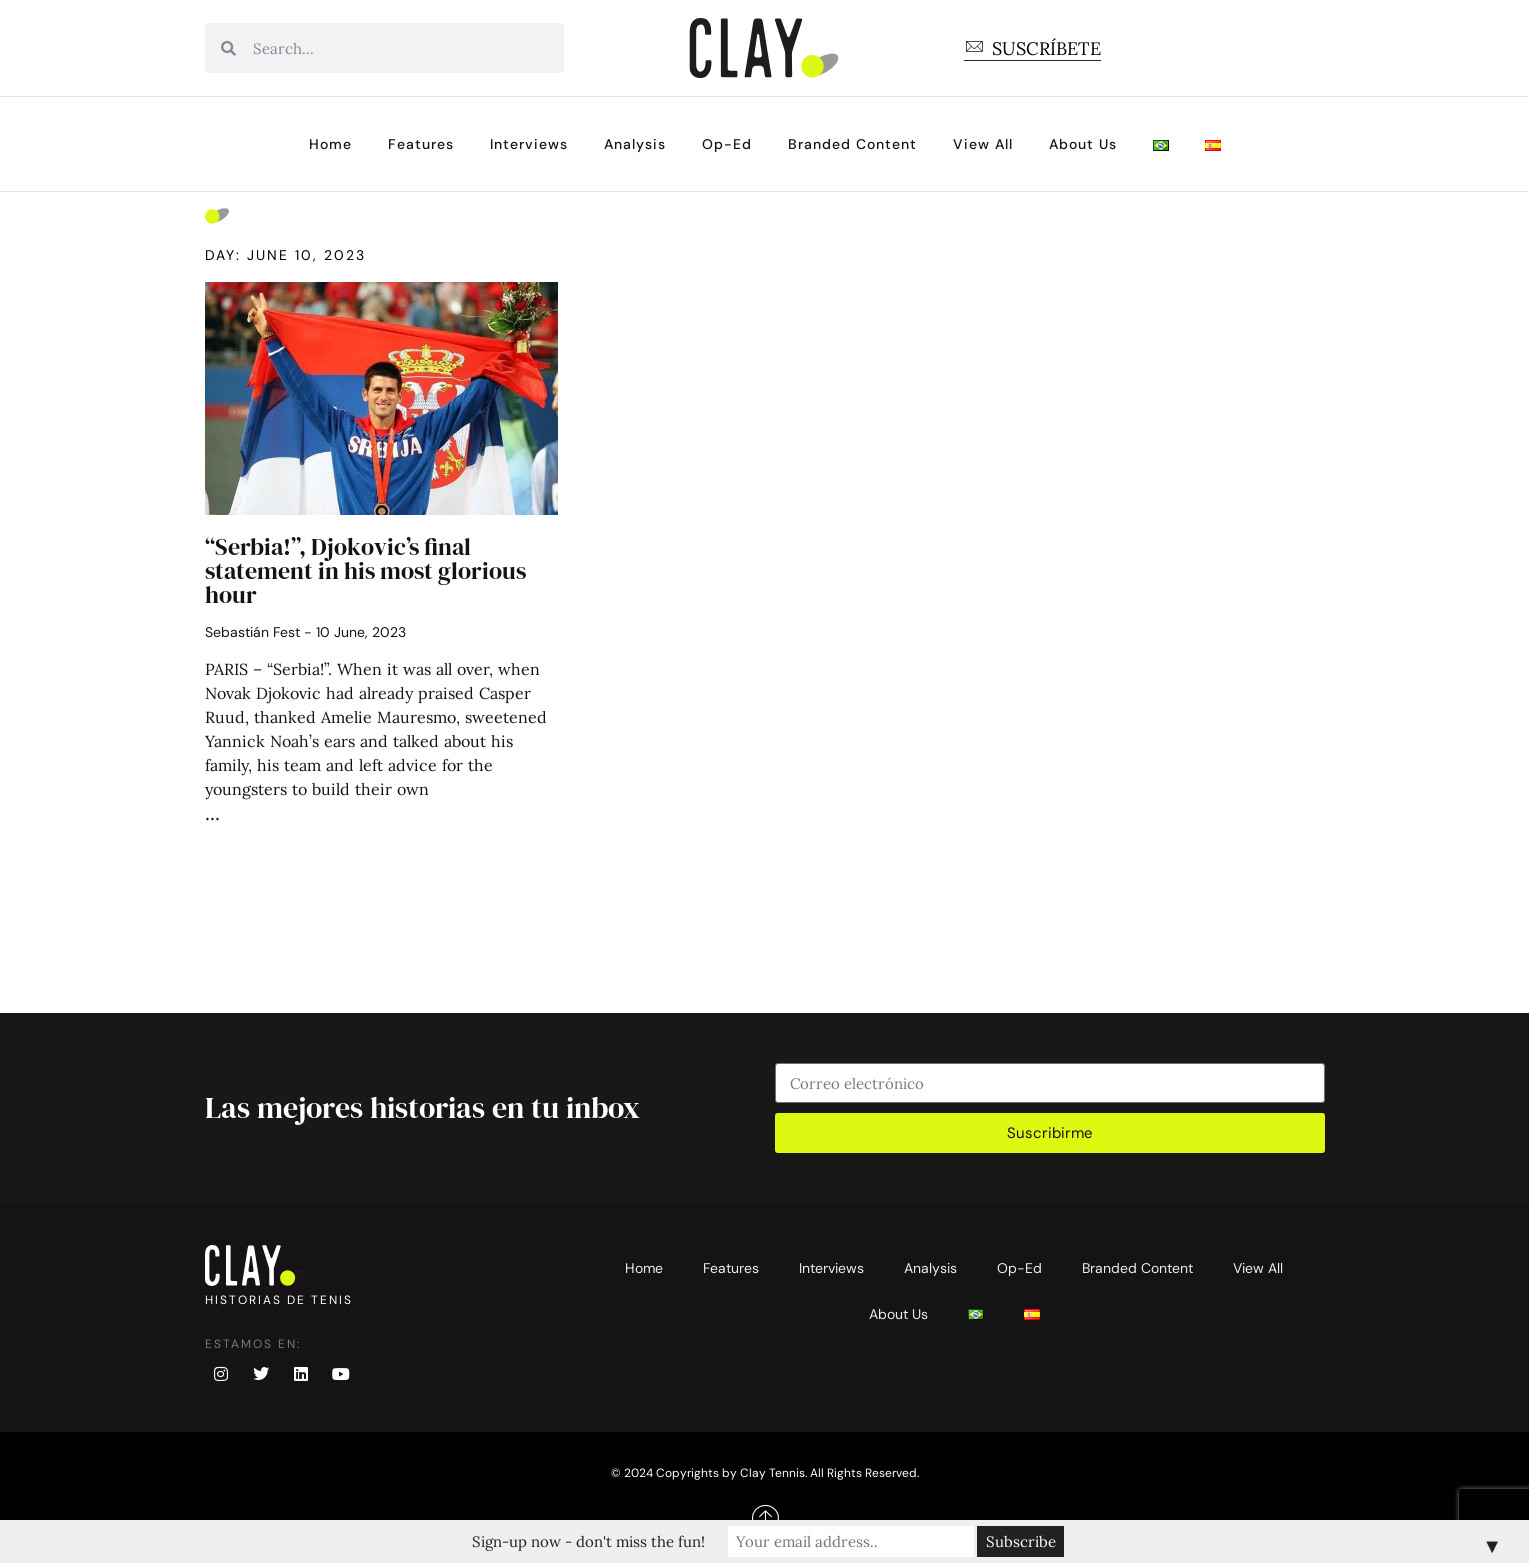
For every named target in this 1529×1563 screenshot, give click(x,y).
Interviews (529, 144)
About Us (1083, 144)
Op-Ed (727, 144)
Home (330, 144)
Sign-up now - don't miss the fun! (592, 1541)
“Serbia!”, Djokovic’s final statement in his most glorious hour (365, 570)
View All (983, 144)
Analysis (635, 144)
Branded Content (852, 144)
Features (421, 144)
